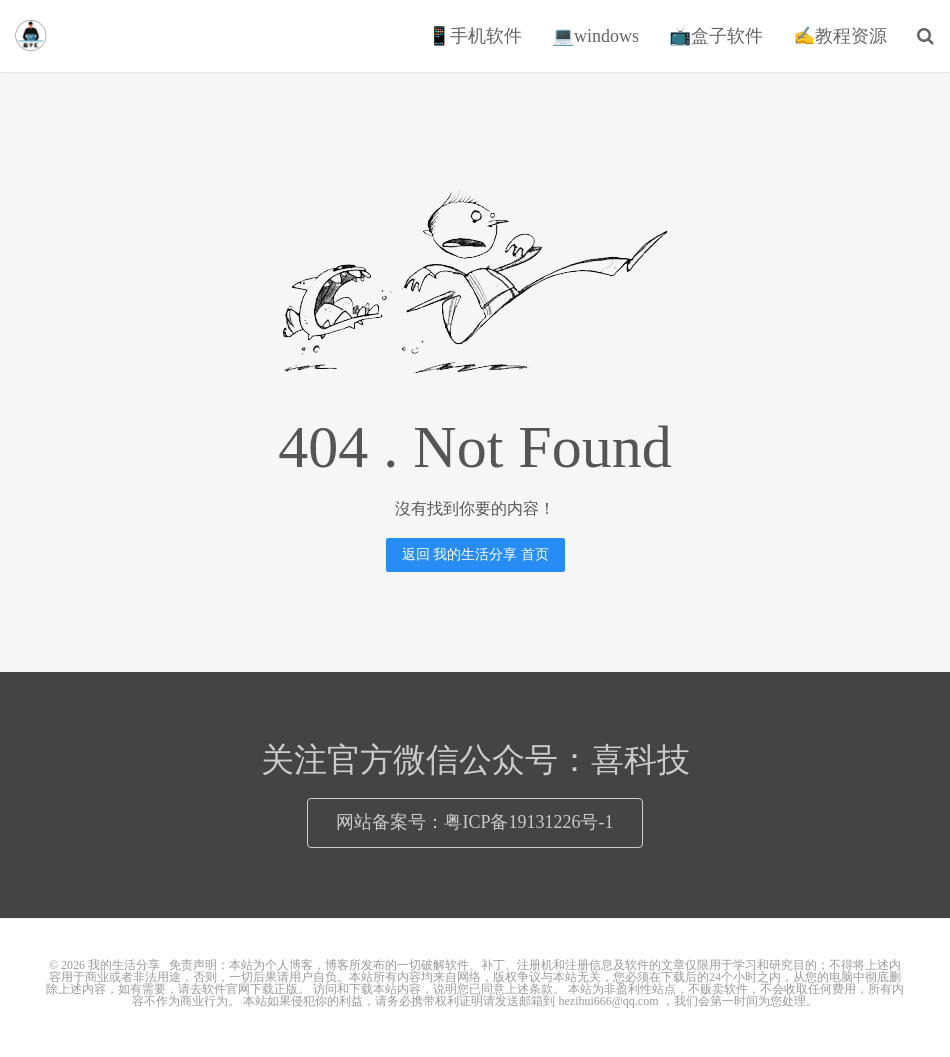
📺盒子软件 (716, 36)
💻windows (595, 36)
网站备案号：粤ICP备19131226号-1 (474, 822)
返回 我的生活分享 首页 (475, 554)
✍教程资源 (840, 36)
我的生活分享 (31, 36)
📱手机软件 (475, 36)
